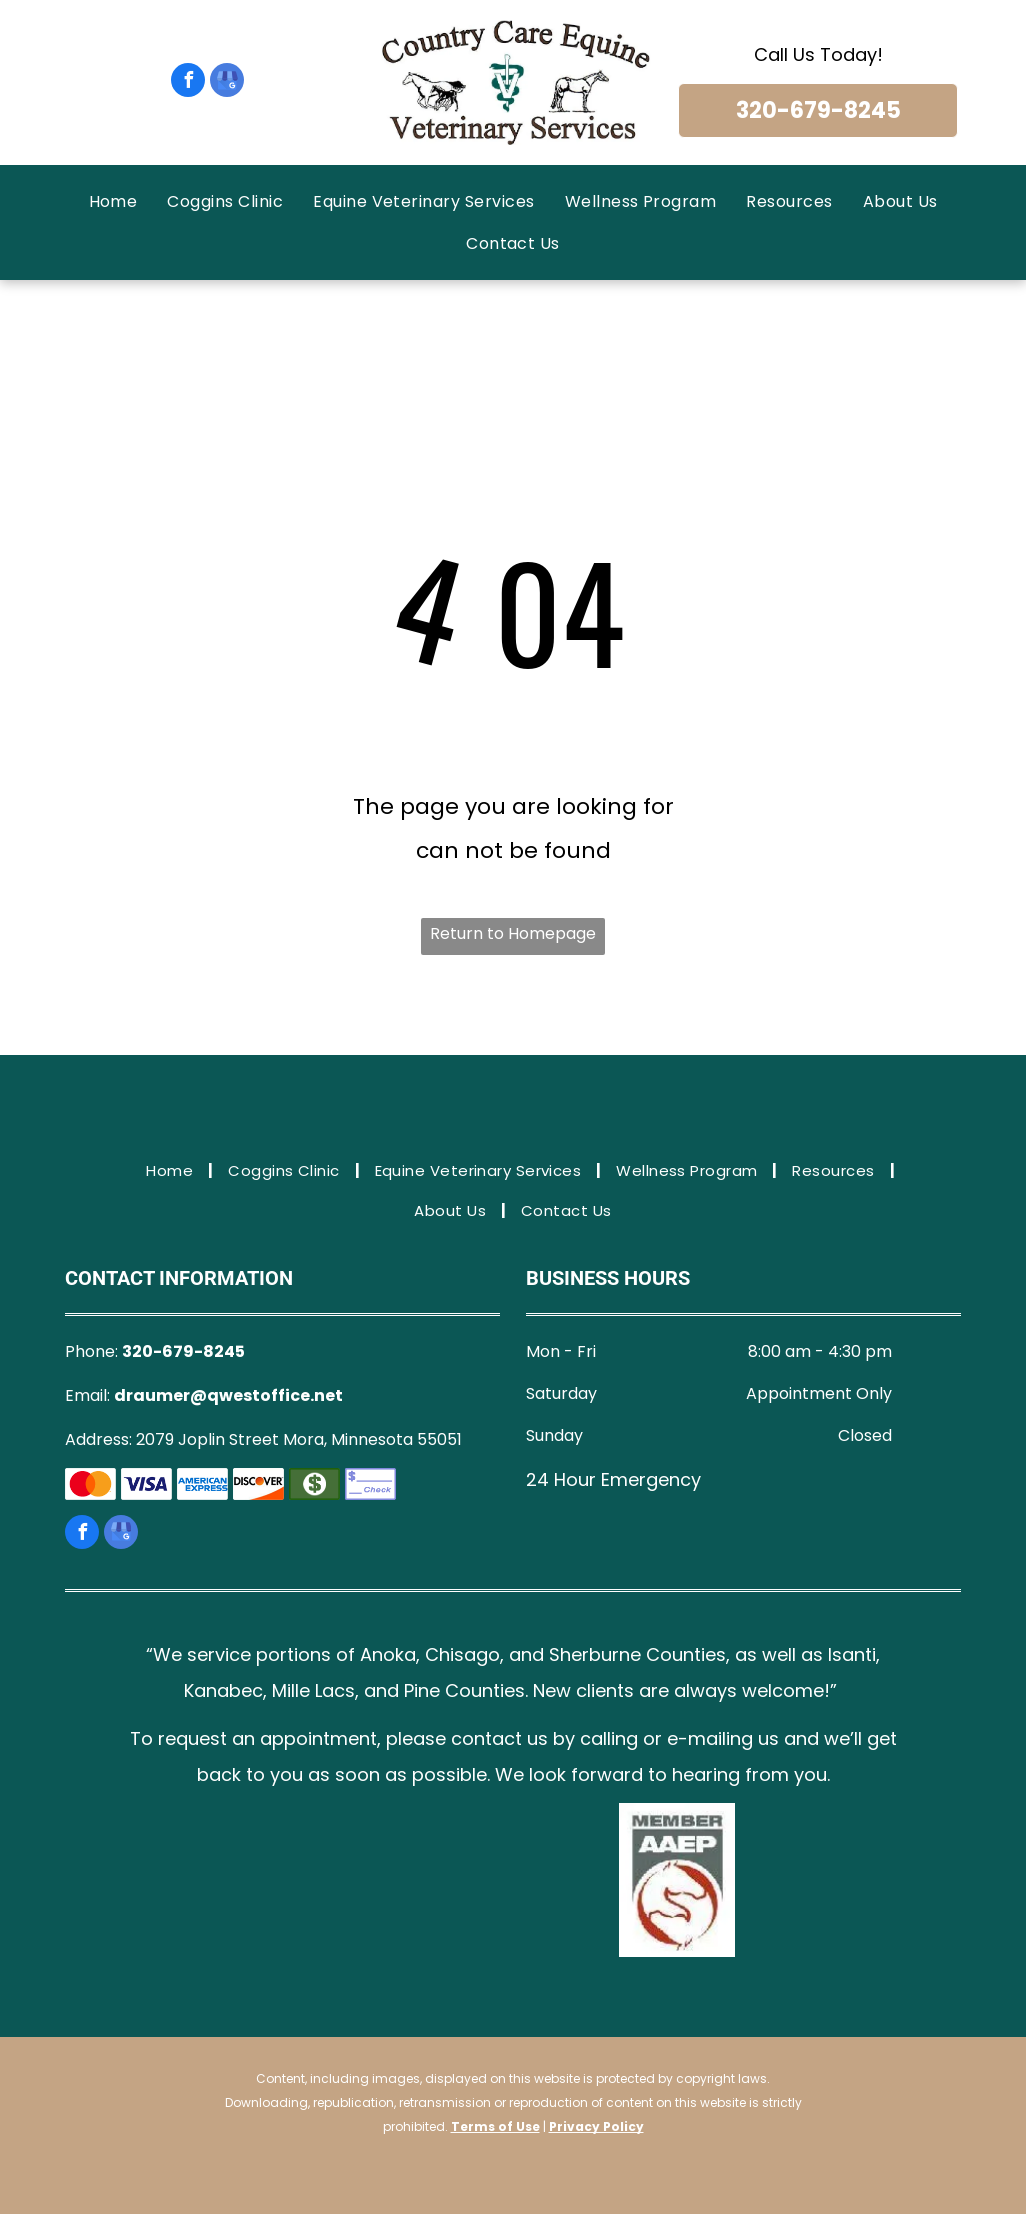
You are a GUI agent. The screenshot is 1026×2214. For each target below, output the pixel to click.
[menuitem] (113, 201)
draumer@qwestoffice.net (228, 1395)
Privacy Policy (596, 2126)
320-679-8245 (183, 1351)
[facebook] (188, 82)
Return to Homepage (513, 933)
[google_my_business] (227, 82)
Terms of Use (495, 2126)
